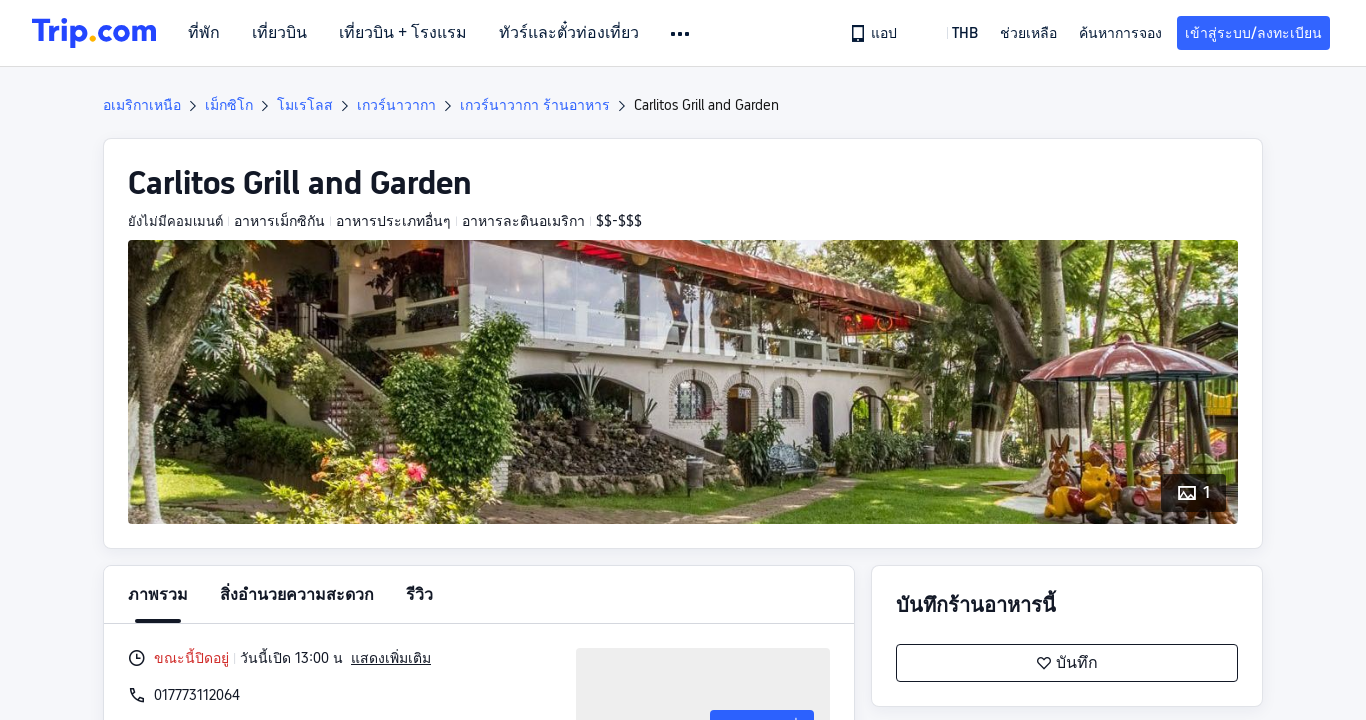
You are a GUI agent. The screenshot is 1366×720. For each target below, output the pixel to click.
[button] (681, 34)
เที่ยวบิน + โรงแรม (403, 33)
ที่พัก (204, 33)
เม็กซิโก (229, 105)
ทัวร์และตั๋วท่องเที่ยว (569, 33)
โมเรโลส (305, 105)
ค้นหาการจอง (1120, 33)
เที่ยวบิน (279, 33)
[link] (875, 33)
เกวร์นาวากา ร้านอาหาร (535, 105)
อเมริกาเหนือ (142, 105)
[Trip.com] (94, 33)
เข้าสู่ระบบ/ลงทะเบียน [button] (1253, 33)
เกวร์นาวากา (396, 105)
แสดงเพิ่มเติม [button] (391, 658)
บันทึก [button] (1067, 663)
